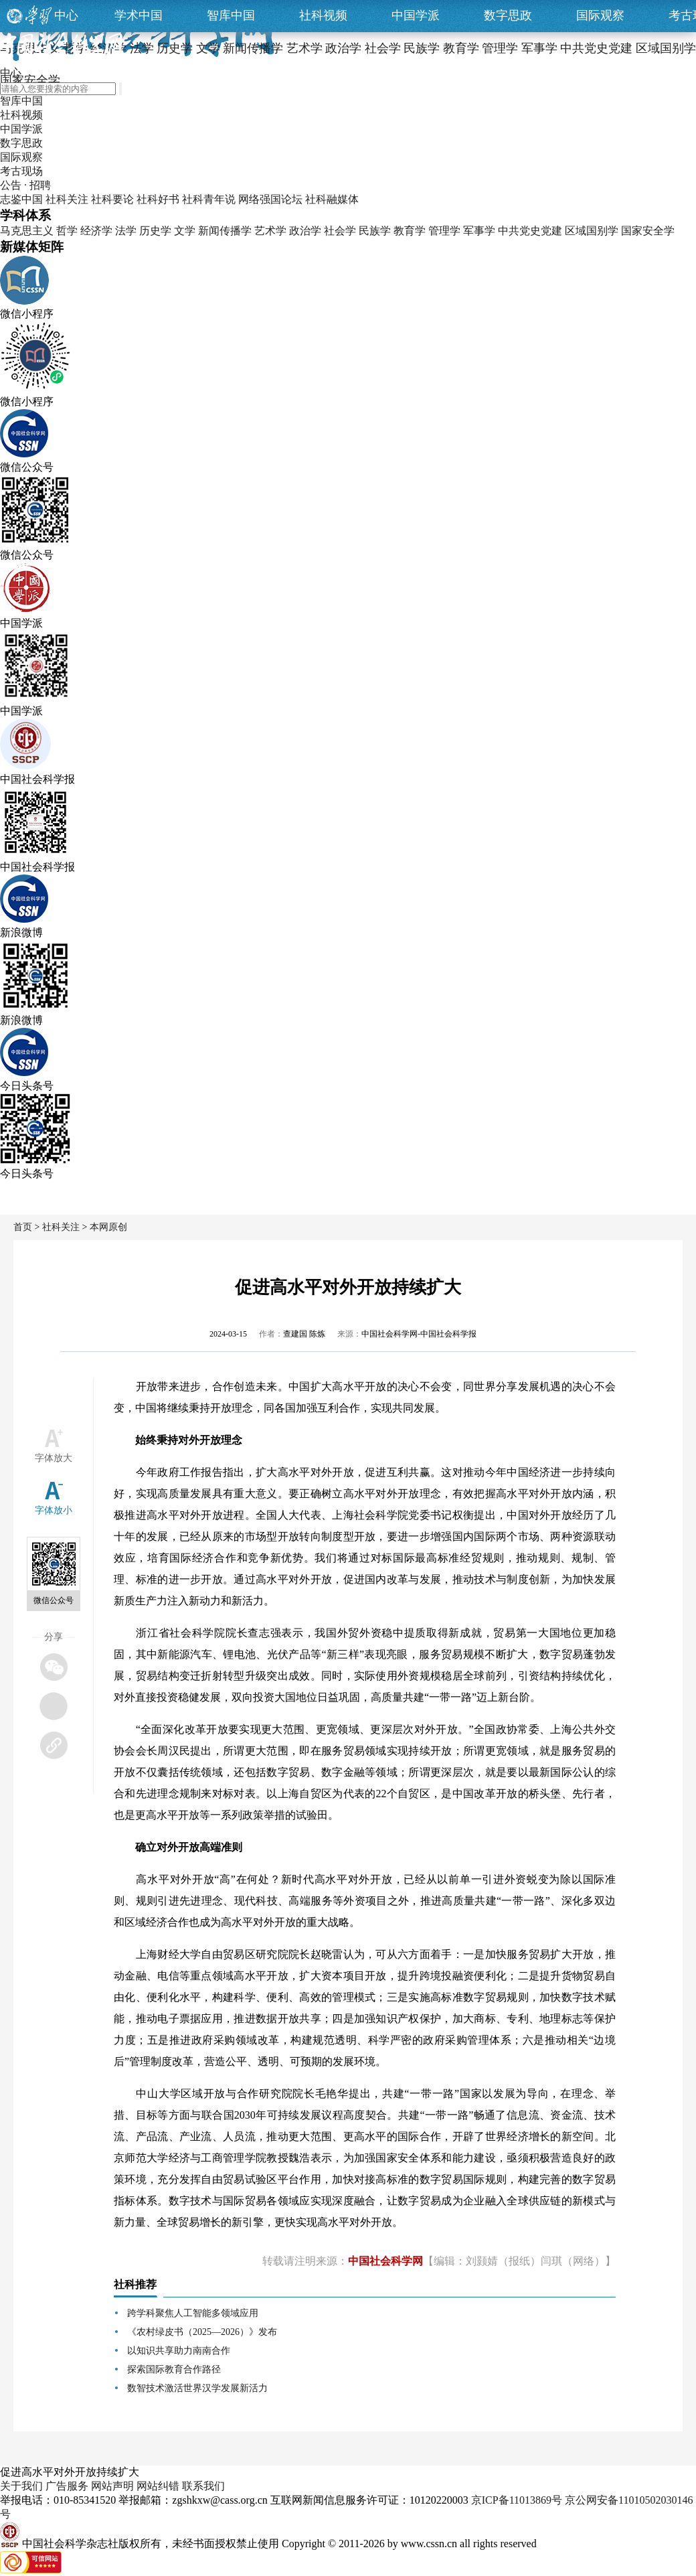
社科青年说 (209, 199)
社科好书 (158, 199)
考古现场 (21, 171)
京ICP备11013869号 (516, 2500)
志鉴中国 (21, 199)
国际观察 (600, 15)
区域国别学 (591, 230)
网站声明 (112, 2486)
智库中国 (231, 15)
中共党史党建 (530, 230)
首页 (22, 1227)
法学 (126, 230)
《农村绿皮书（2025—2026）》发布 (202, 2332)
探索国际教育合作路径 (174, 2369)
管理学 (444, 230)
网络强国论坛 (270, 199)
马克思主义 (27, 230)
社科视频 (323, 15)
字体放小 (53, 1510)
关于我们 (21, 2486)
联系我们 (203, 2486)
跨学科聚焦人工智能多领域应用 (192, 2313)
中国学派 (416, 15)
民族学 (375, 230)
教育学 (410, 230)
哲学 (67, 230)
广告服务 (67, 2486)
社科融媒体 (332, 199)
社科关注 (67, 199)
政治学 (305, 230)
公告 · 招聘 (25, 185)
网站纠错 (158, 2486)
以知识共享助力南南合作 (178, 2351)
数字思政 (508, 15)
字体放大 (53, 1458)
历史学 (155, 230)
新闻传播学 (225, 230)
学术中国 (138, 15)
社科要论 (112, 199)
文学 (184, 230)
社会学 (340, 230)
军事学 (479, 230)
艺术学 (270, 230)
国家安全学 (648, 230)
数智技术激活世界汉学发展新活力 (197, 2388)
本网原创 (108, 1227)
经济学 (96, 230)
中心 (66, 15)
